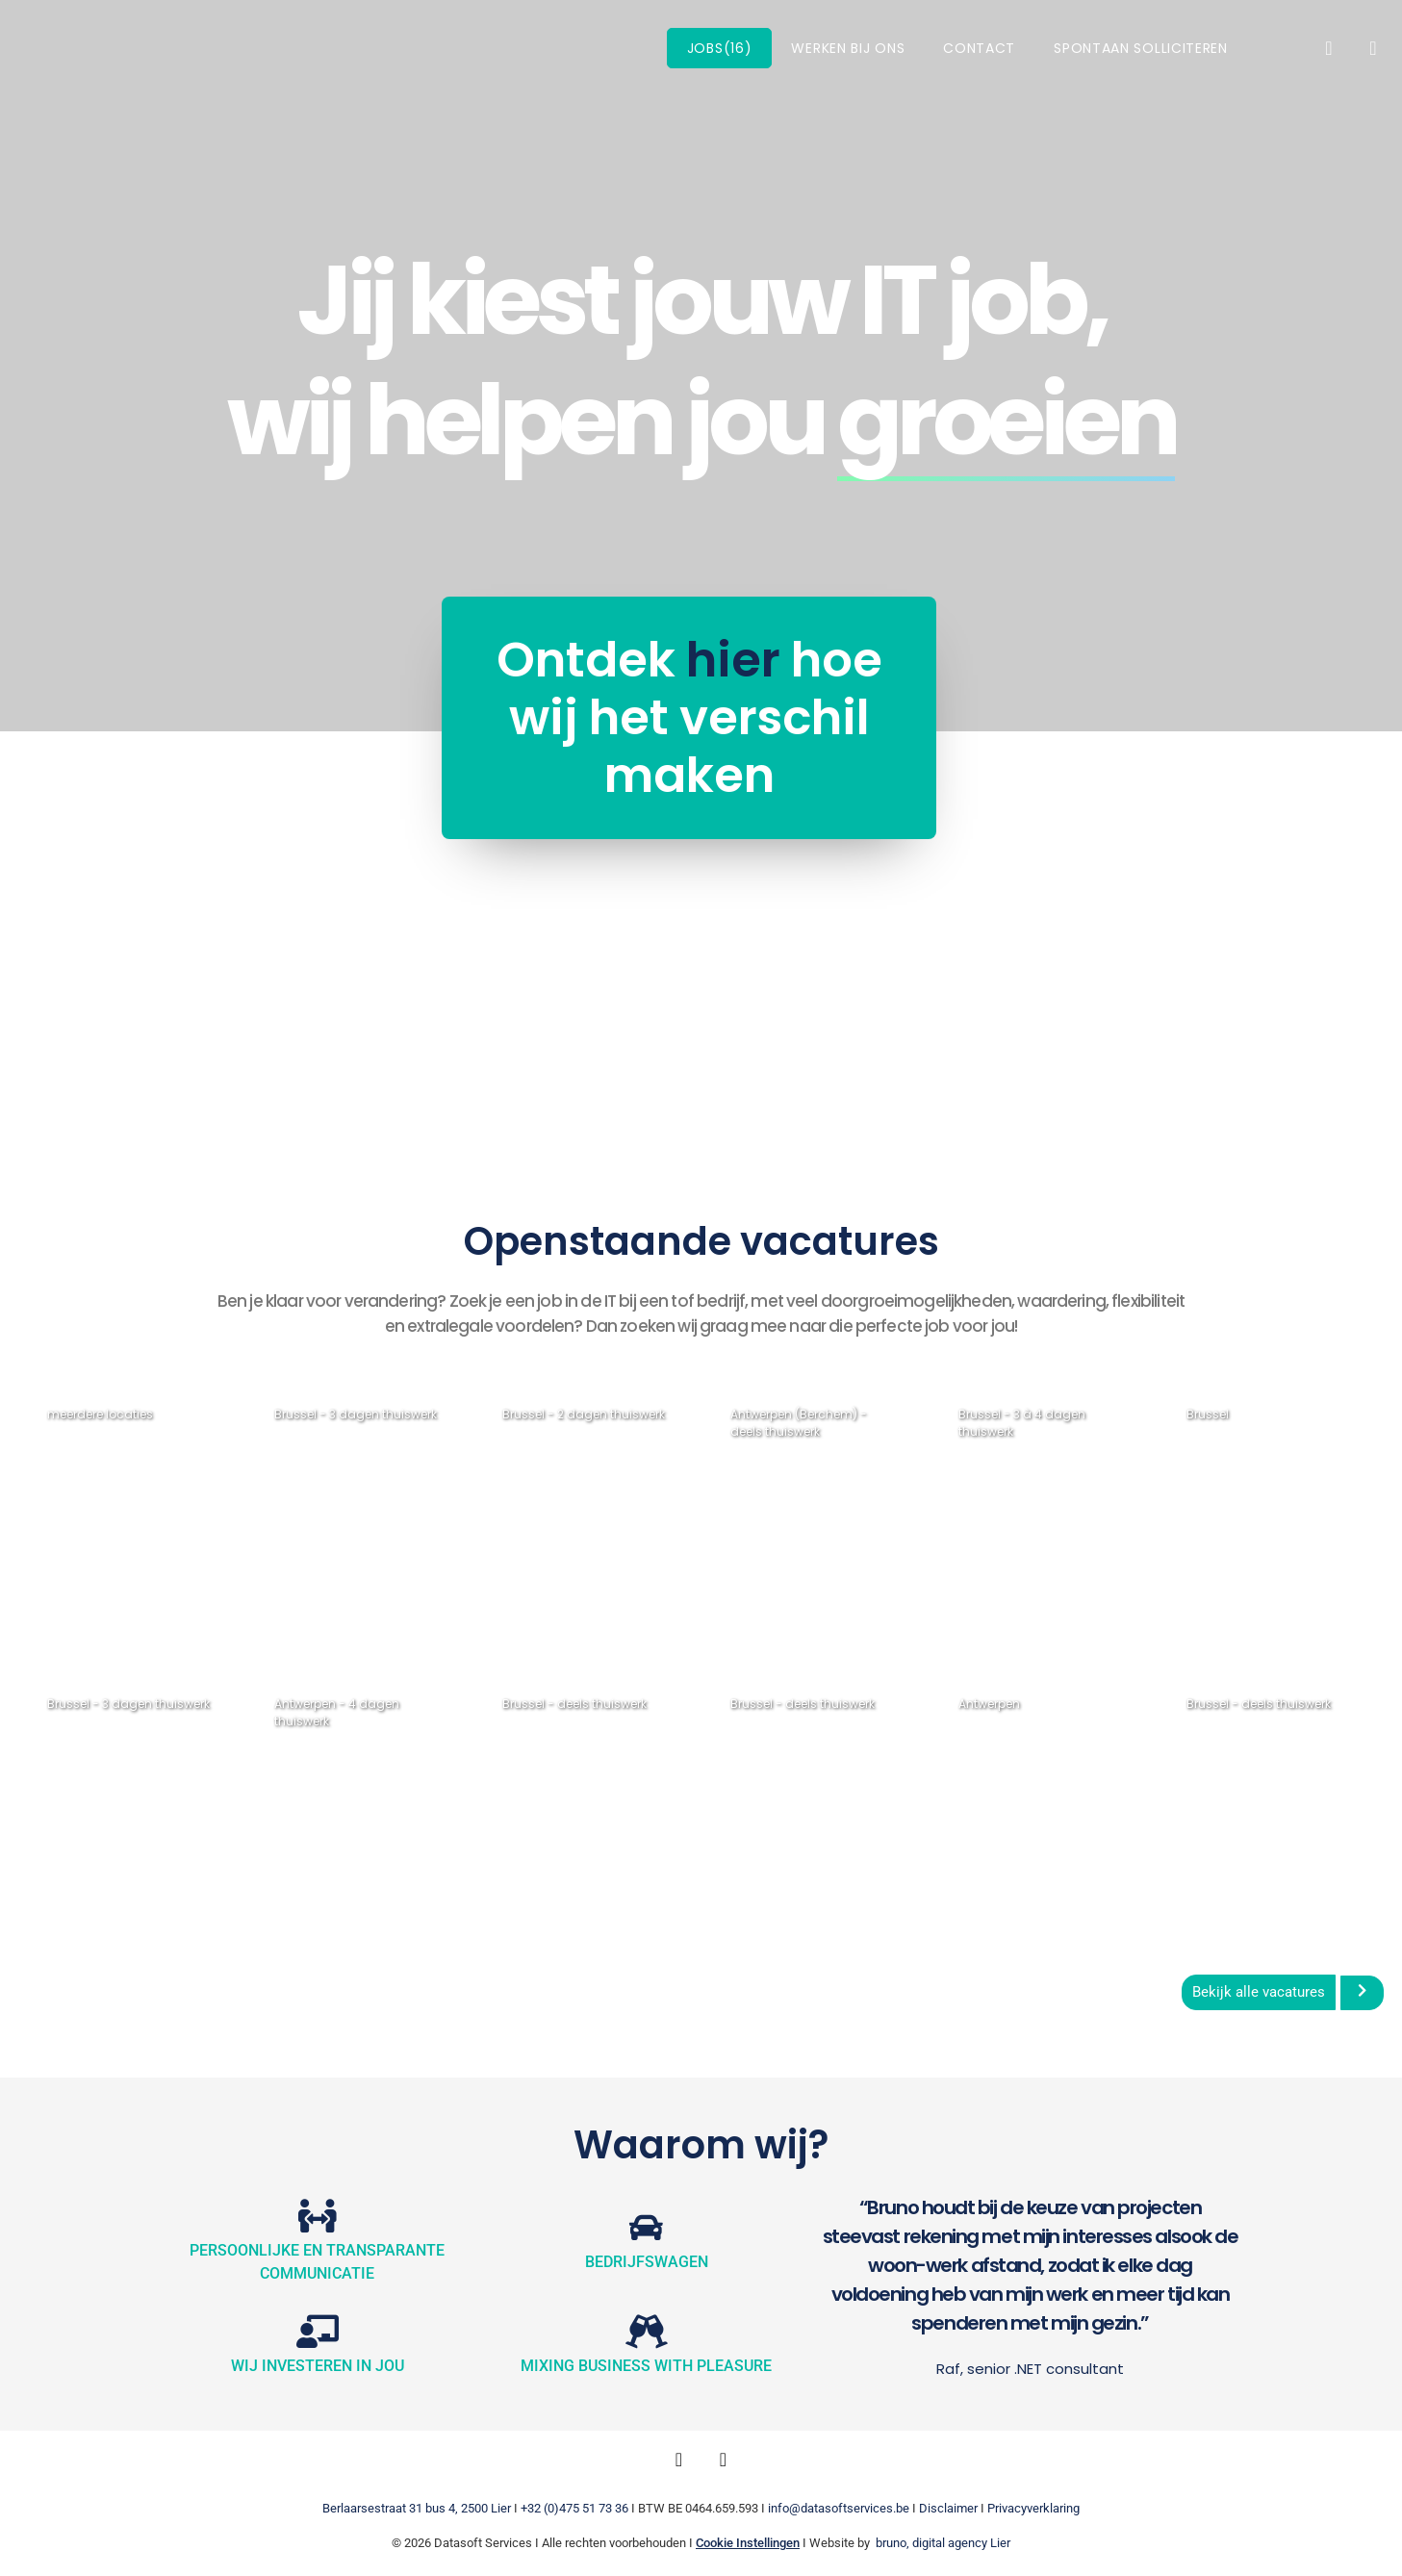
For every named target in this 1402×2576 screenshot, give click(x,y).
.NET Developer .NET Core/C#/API (353, 1803)
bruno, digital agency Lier (943, 2543)
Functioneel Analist (554, 1513)
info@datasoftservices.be (838, 2508)
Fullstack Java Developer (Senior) (1042, 1803)
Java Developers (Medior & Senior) (125, 1803)
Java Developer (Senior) (344, 1513)
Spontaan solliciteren (1141, 48)
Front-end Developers (551, 1803)
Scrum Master (792, 1504)
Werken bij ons (848, 48)
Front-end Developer (1232, 1803)
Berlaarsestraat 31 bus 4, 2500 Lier (416, 2508)
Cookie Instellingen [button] (748, 2543)
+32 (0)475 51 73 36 (574, 2508)
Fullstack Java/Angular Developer (793, 1811)
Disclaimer (948, 2508)
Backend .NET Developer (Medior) (1017, 1521)
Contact (979, 48)
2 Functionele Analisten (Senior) (1268, 1513)
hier (549, 660)
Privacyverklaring (1033, 2508)
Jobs (719, 48)
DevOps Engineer (122, 1504)
